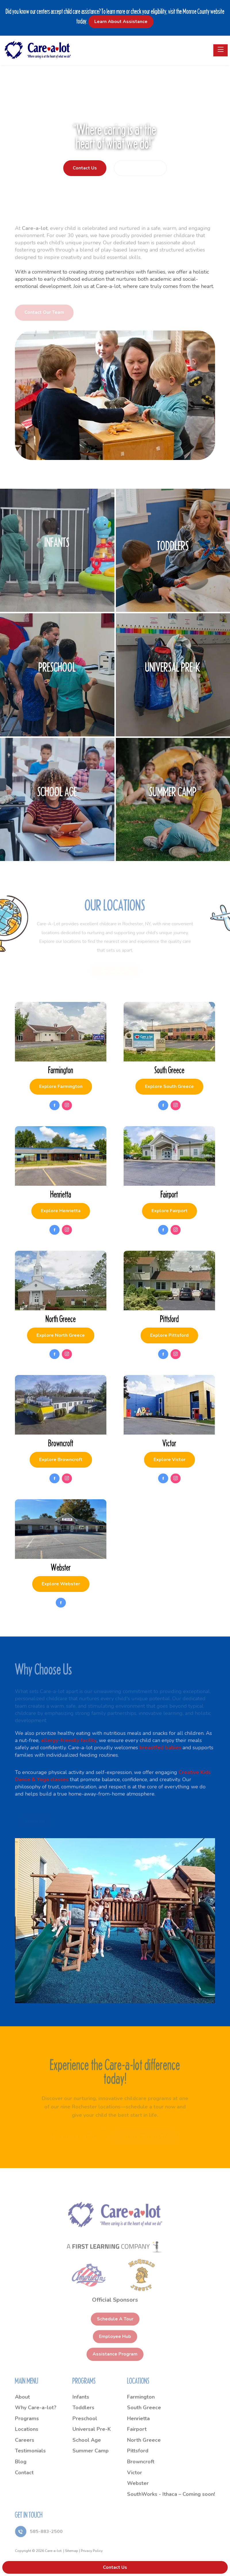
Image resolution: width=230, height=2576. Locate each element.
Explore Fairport (169, 1211)
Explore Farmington (61, 1086)
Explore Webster (61, 1584)
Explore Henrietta (60, 1211)
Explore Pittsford (169, 1335)
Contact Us (85, 168)
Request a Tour (140, 168)
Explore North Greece (61, 1335)
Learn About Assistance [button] (120, 21)
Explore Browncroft (61, 1459)
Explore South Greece (169, 1086)
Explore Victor (169, 1459)
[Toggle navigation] (220, 50)
